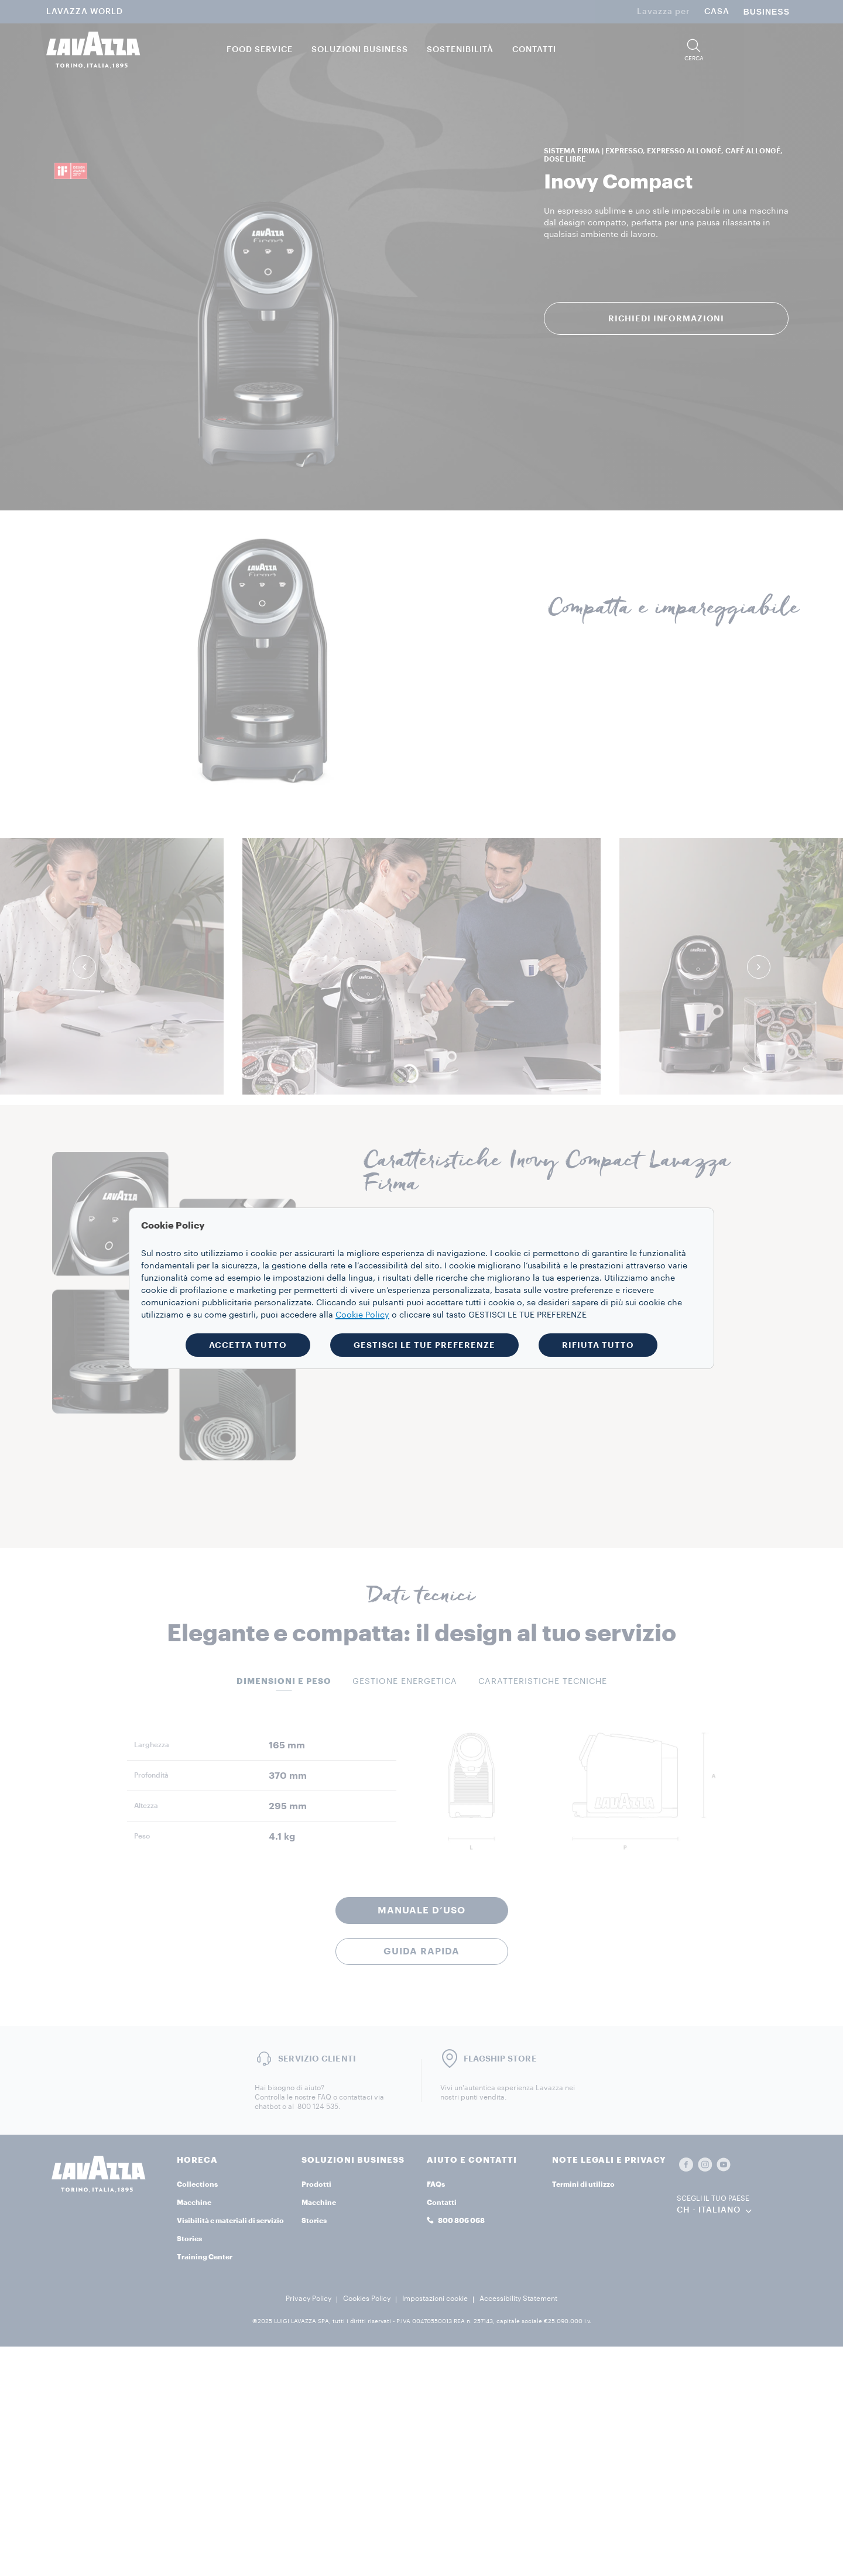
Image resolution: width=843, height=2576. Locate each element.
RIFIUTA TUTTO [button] (598, 1345)
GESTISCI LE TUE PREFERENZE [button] (424, 1345)
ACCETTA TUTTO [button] (248, 1345)
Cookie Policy (362, 1315)
